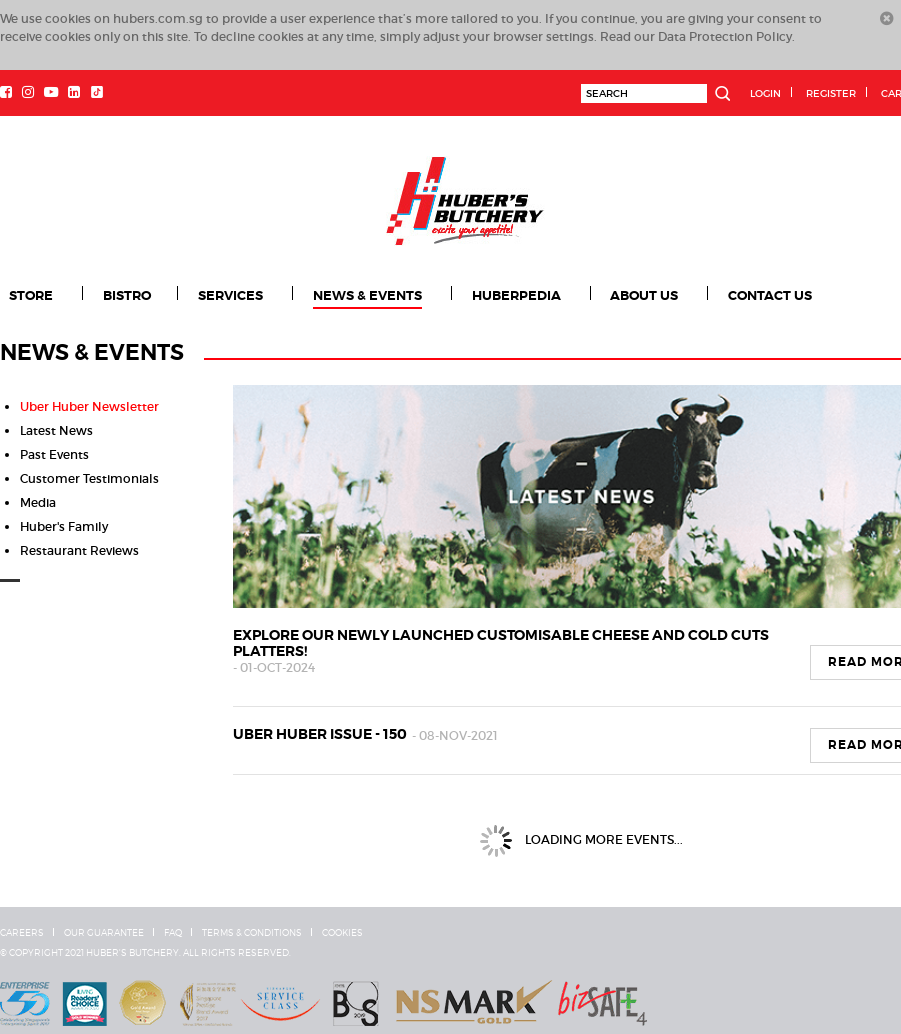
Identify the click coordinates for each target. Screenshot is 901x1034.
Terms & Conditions (252, 933)
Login (765, 93)
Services (232, 296)
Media (38, 502)
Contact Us (776, 296)
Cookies (342, 933)
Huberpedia (519, 296)
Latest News (56, 430)
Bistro (128, 296)
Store (31, 296)
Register (831, 93)
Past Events (54, 454)
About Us (649, 296)
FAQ (173, 933)
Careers (22, 933)
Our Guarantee (104, 933)
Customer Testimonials (89, 478)
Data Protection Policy (725, 36)
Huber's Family (64, 526)
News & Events (369, 296)
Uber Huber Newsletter (89, 406)
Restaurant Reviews (79, 550)
